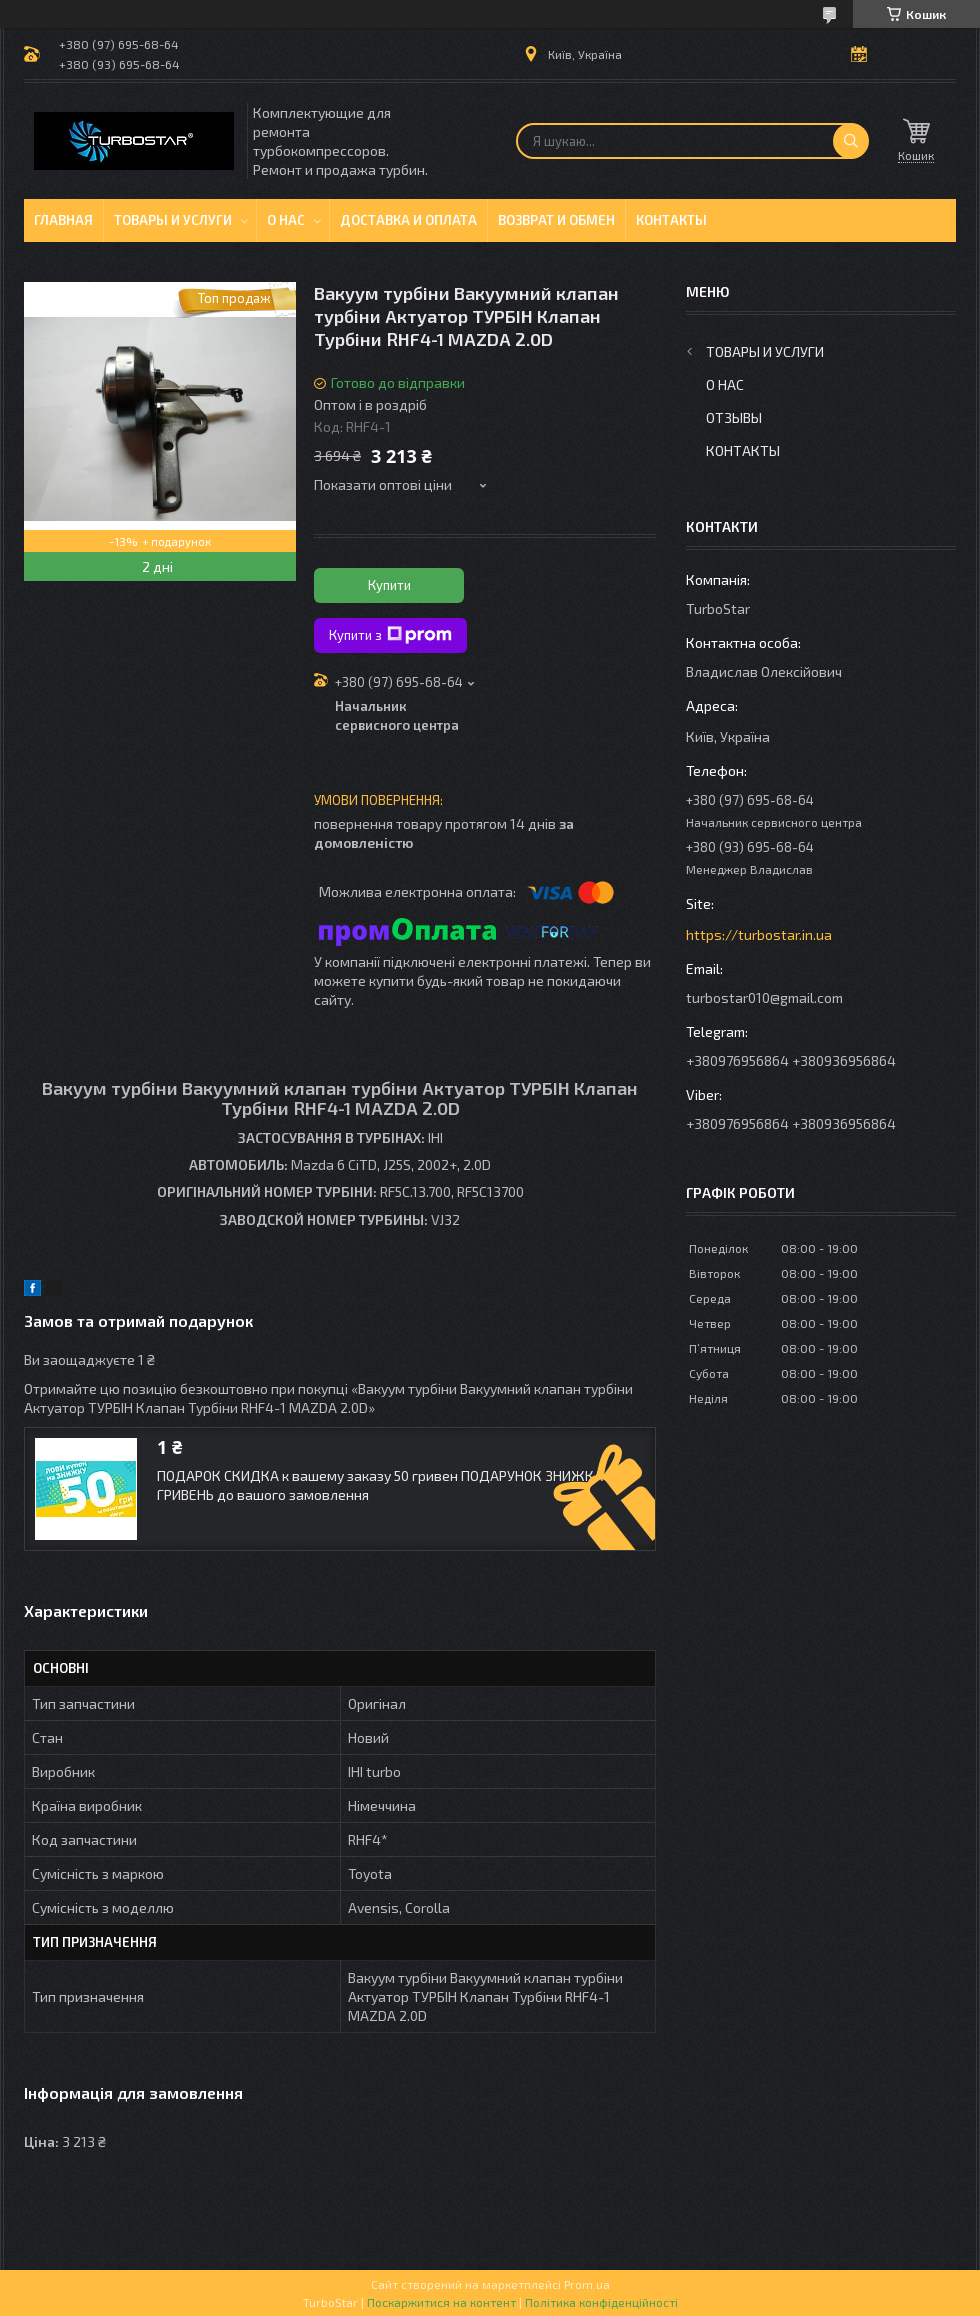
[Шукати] (851, 141)
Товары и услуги (173, 220)
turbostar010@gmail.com (764, 997)
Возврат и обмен (556, 220)
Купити (389, 585)
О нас (286, 220)
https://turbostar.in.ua (759, 934)
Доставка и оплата (408, 220)
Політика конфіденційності (601, 2302)
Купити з (390, 635)
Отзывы (734, 417)
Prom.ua (587, 2284)
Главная (63, 220)
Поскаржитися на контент (441, 2302)
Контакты (671, 220)
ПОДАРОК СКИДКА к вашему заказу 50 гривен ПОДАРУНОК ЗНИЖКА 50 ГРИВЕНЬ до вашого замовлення (389, 1485)
